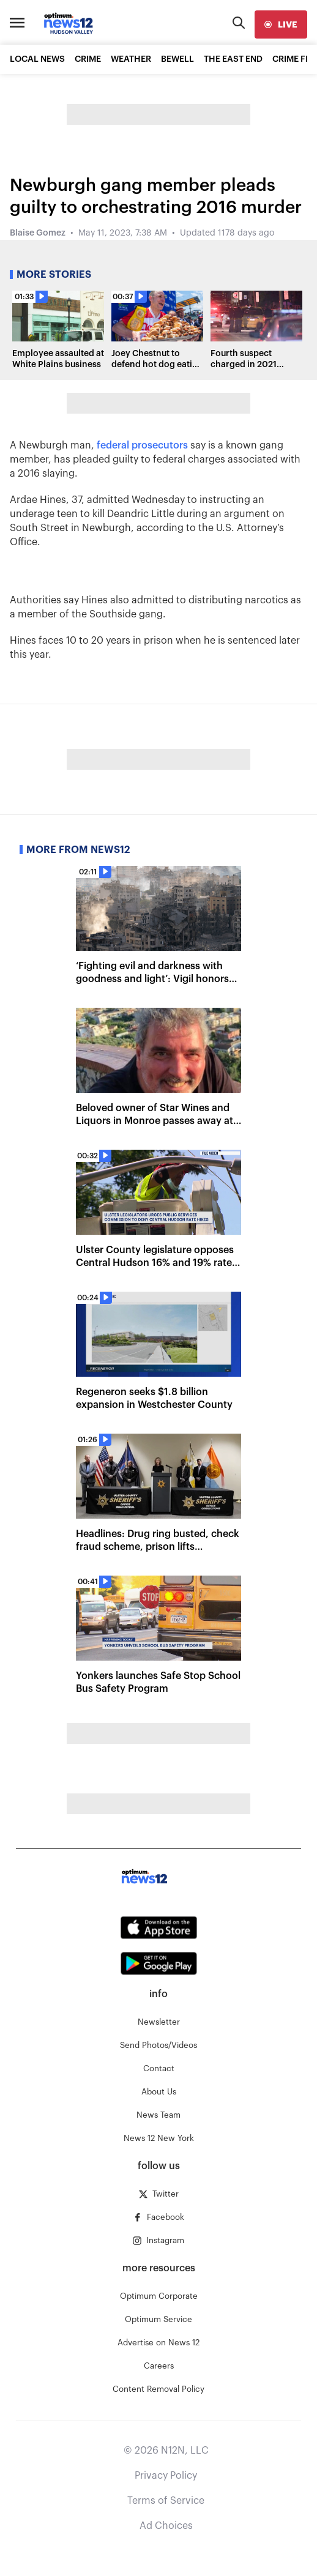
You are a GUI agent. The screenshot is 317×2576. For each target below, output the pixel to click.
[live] (281, 24)
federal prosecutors (143, 445)
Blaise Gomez (37, 233)
